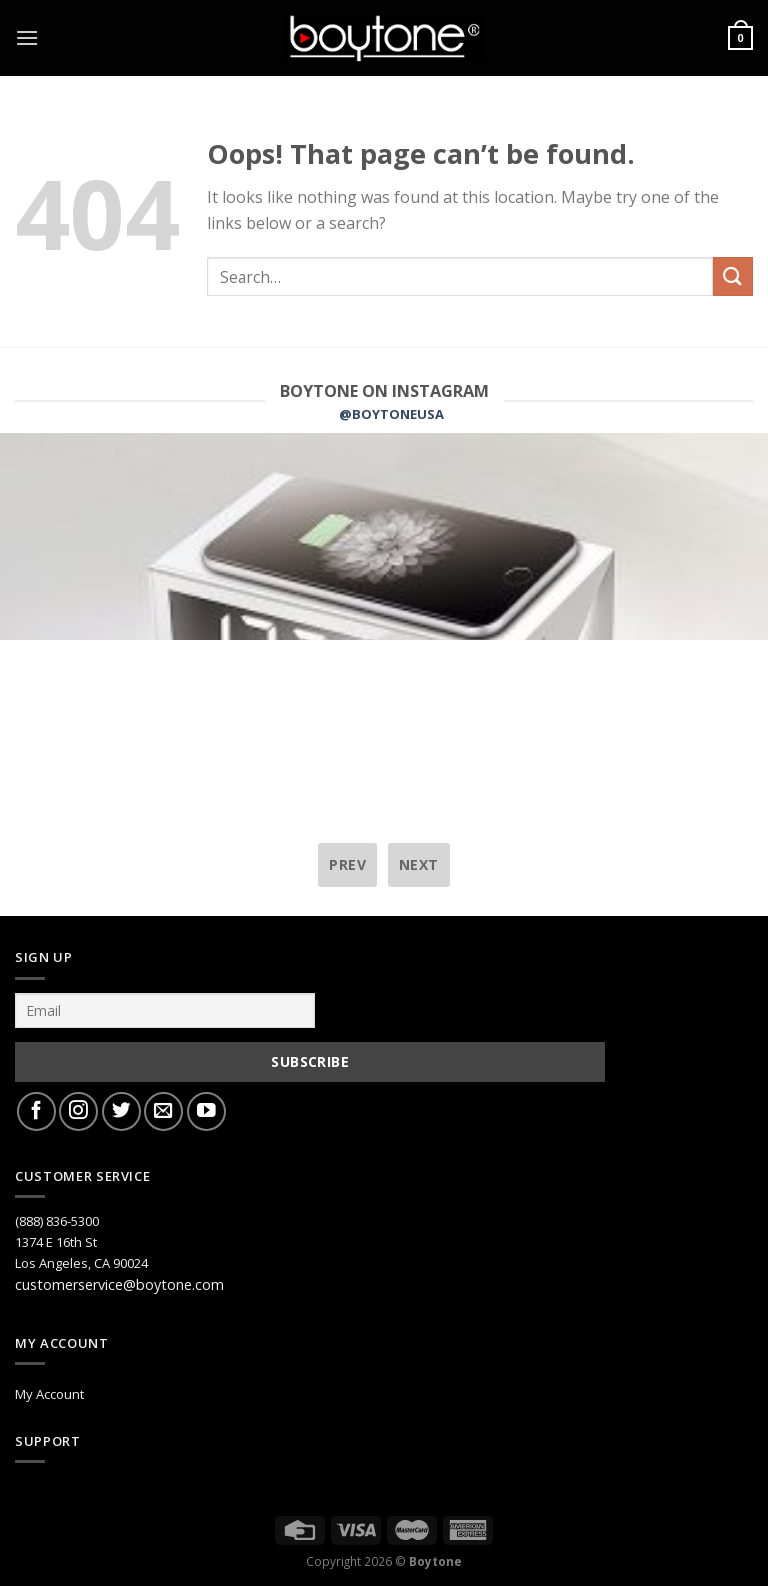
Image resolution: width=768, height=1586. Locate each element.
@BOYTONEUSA (391, 414)
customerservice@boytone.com (119, 1284)
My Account (49, 1394)
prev (347, 864)
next (419, 864)
